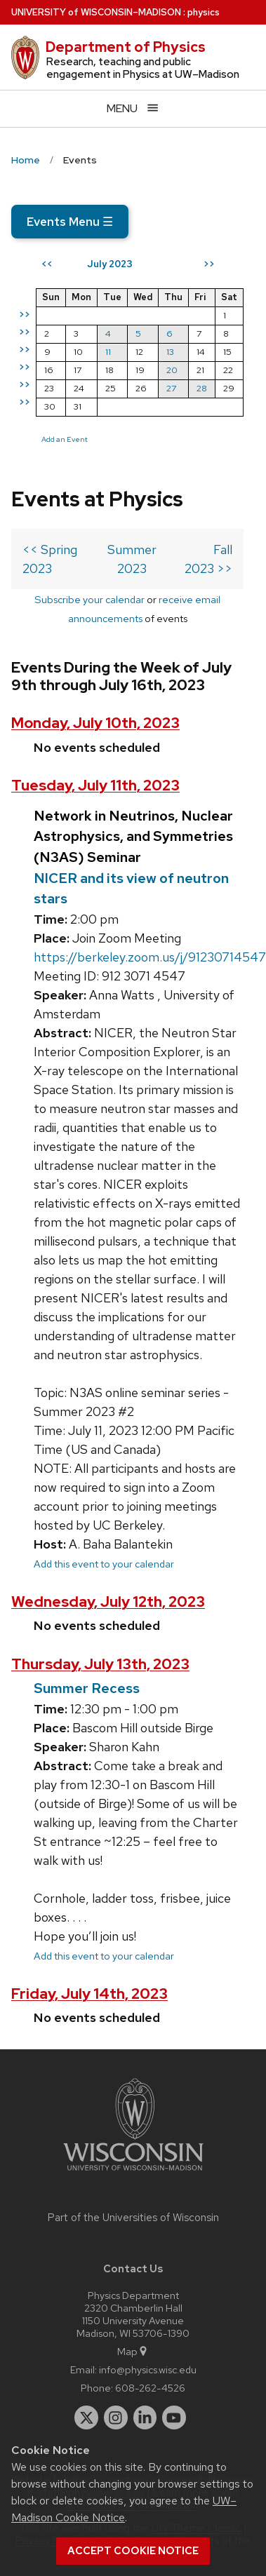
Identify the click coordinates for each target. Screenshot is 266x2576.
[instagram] (116, 2417)
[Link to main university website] (133, 2173)
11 (108, 352)
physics (203, 12)
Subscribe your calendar (89, 599)
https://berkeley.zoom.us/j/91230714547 (150, 957)
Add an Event (64, 439)
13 (170, 352)
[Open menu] (133, 108)
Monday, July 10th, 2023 (95, 722)
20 (172, 370)
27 (171, 388)
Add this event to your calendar (104, 1563)
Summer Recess (87, 1688)
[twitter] (86, 2417)
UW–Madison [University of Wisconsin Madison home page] (96, 12)
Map (133, 2351)
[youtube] (174, 2417)
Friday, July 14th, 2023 (89, 1993)
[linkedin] (145, 2417)
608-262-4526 (150, 2387)
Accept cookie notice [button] (133, 2551)
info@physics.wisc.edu (148, 2369)
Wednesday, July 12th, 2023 (108, 1601)
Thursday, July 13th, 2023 (100, 1663)
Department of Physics (126, 47)
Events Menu (70, 221)
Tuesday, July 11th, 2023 (95, 785)
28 (201, 388)
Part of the (133, 2218)
